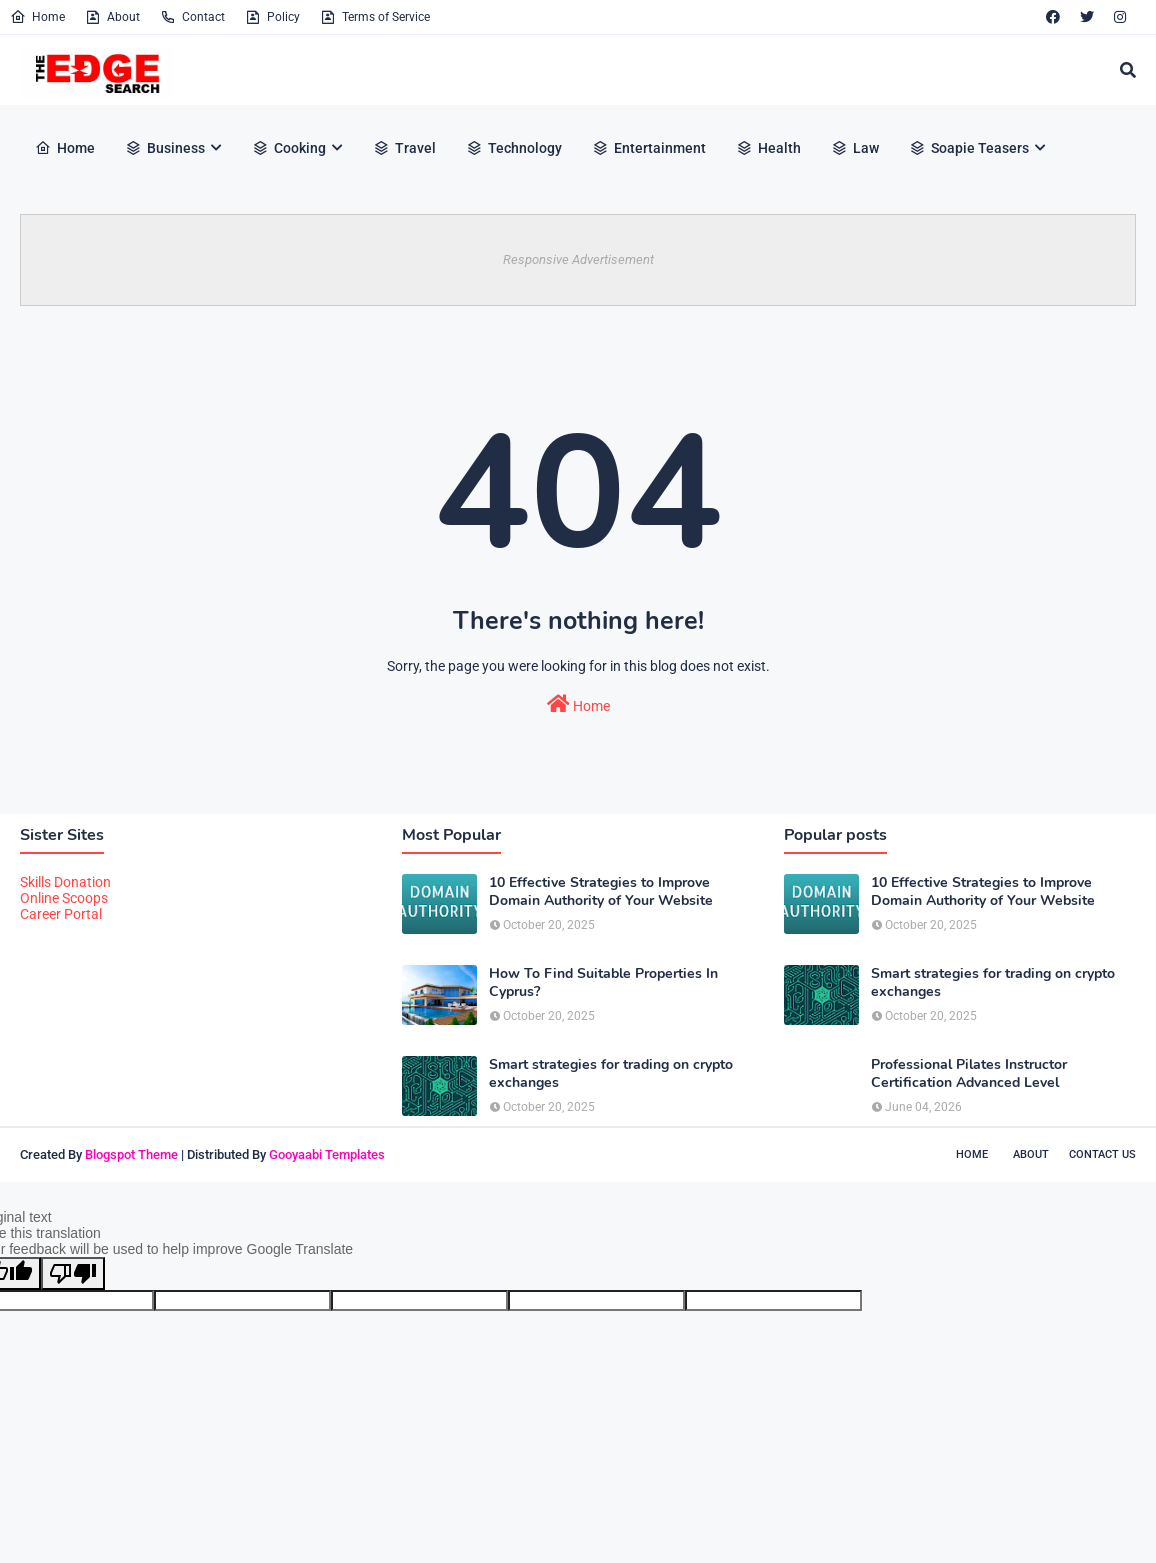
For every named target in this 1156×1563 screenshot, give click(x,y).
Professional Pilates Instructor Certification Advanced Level (969, 1074)
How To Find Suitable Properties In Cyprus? (603, 983)
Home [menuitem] (65, 148)
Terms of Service (375, 17)
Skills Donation (65, 882)
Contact (192, 17)
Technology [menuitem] (514, 148)
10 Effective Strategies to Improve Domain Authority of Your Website (601, 892)
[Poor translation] (73, 1273)
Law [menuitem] (855, 148)
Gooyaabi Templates (327, 1154)
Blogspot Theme (131, 1154)
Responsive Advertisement (578, 259)
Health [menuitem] (768, 148)
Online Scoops (64, 898)
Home (37, 17)
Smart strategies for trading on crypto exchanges (611, 1074)
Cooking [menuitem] (289, 148)
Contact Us (1102, 1154)
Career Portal (61, 914)
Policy (272, 17)
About (112, 17)
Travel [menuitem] (404, 148)
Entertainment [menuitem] (649, 148)
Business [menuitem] (165, 148)
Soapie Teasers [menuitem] (969, 148)
